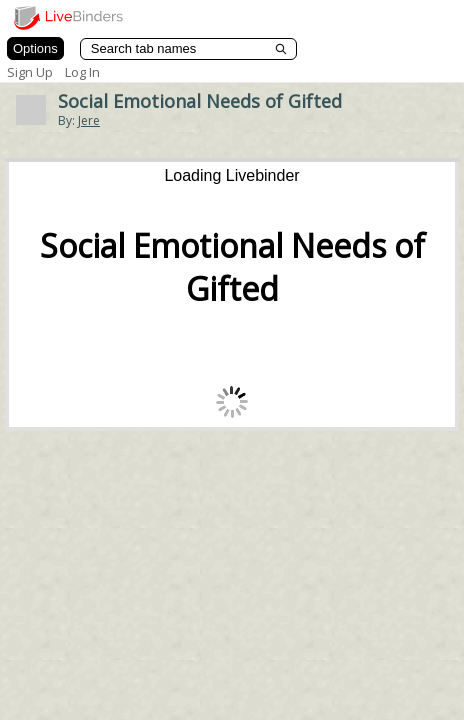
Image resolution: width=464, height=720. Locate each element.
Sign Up (30, 72)
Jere (89, 120)
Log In (82, 72)
